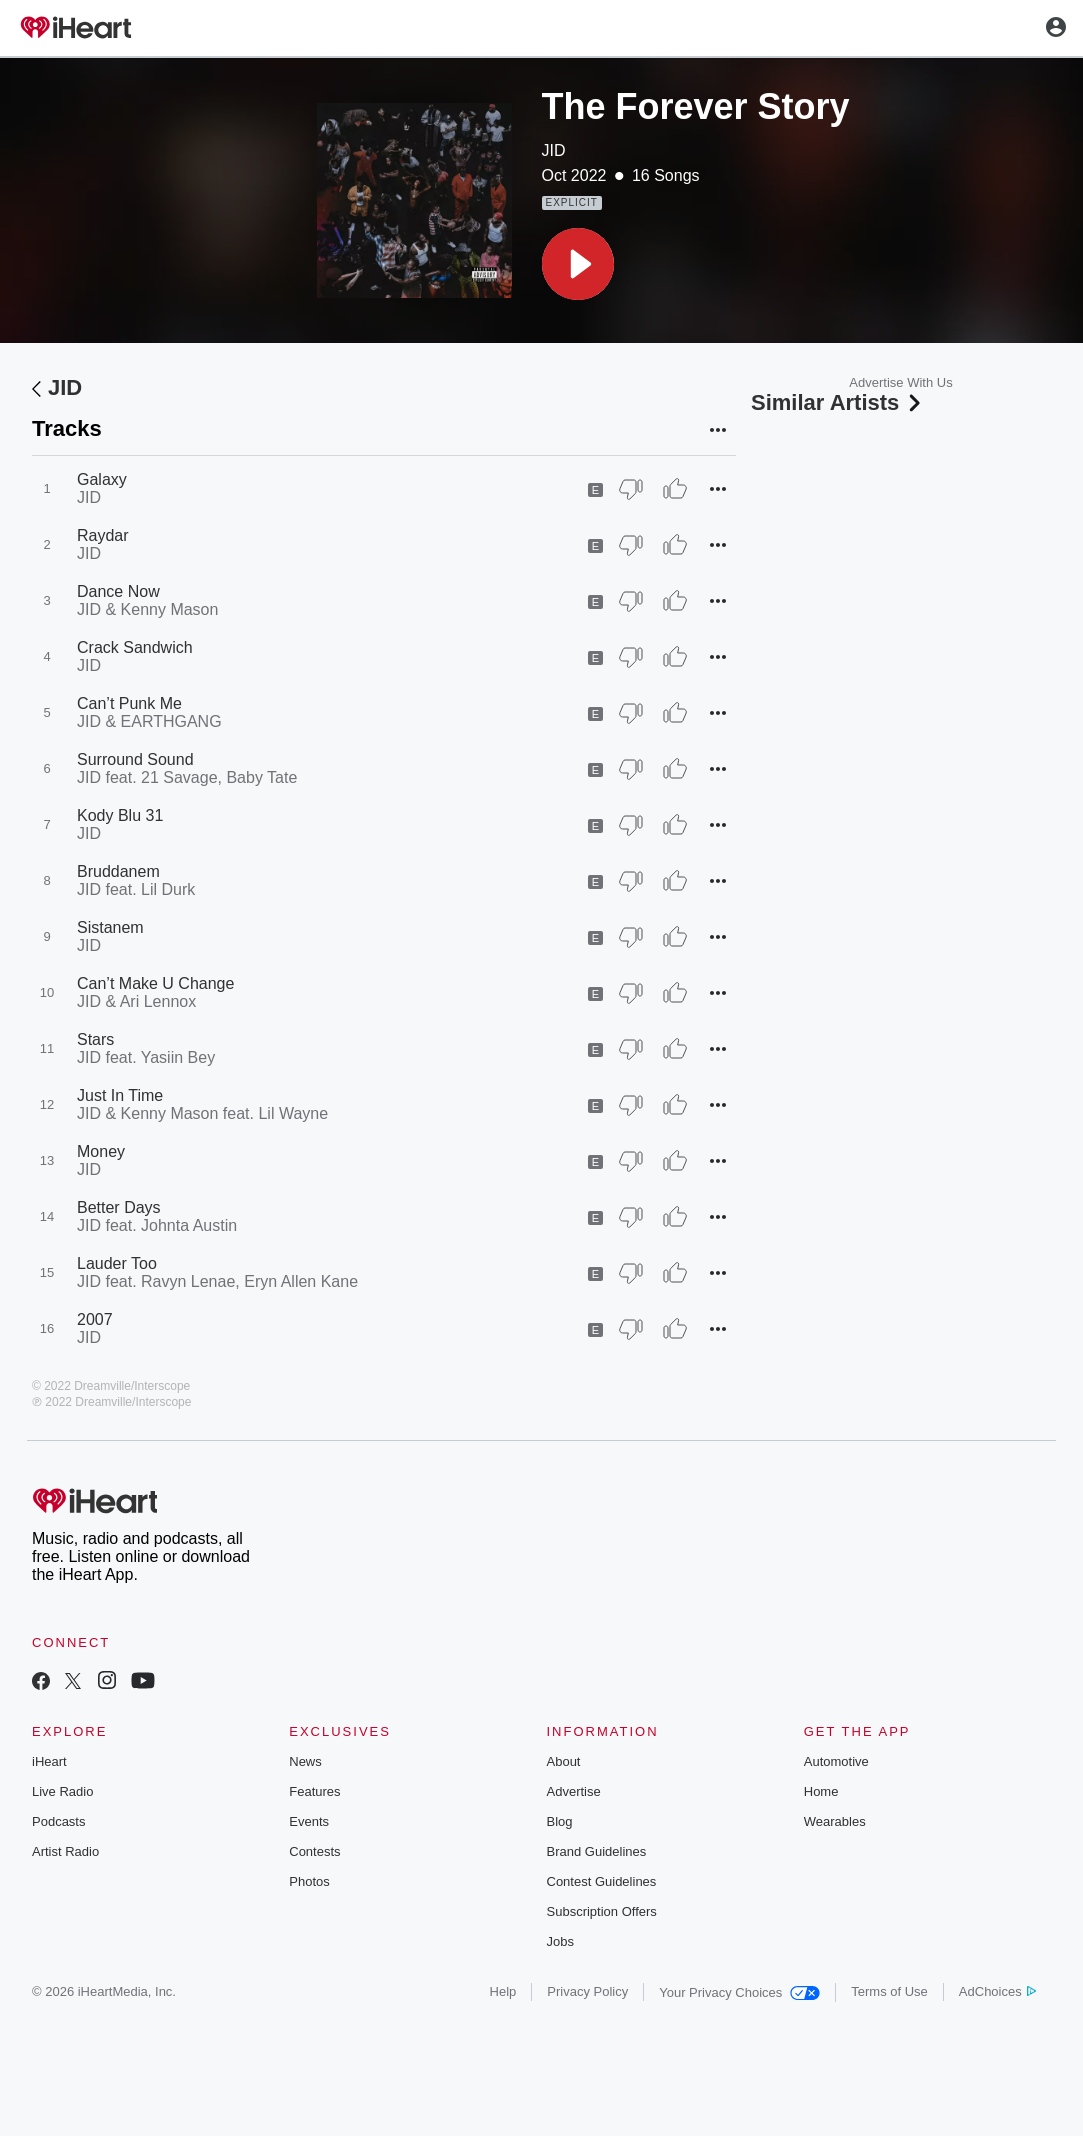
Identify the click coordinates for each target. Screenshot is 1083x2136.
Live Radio (62, 1791)
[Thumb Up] (675, 489)
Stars (95, 1039)
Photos (309, 1881)
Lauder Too (117, 1263)
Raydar (103, 535)
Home (821, 1791)
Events (309, 1821)
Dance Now (118, 591)
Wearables (835, 1821)
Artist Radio (65, 1851)
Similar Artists (838, 402)
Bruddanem (118, 871)
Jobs (560, 1941)
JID (554, 150)
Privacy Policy (587, 1991)
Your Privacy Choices (739, 1992)
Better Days (119, 1207)
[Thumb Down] (631, 489)
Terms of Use (889, 1991)
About (564, 1761)
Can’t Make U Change (155, 983)
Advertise (574, 1791)
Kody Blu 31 (120, 815)
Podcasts (58, 1821)
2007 (95, 1319)
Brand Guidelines (597, 1851)
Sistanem (110, 927)
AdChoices (997, 1991)
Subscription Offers (602, 1911)
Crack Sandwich (135, 647)
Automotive (836, 1761)
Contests (314, 1851)
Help (503, 1991)
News (305, 1761)
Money (101, 1151)
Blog (560, 1821)
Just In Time (120, 1095)
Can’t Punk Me (129, 703)
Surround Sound (135, 759)
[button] (578, 264)
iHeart (49, 1761)
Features (314, 1791)
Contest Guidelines (602, 1881)
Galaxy (102, 479)
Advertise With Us (900, 382)
